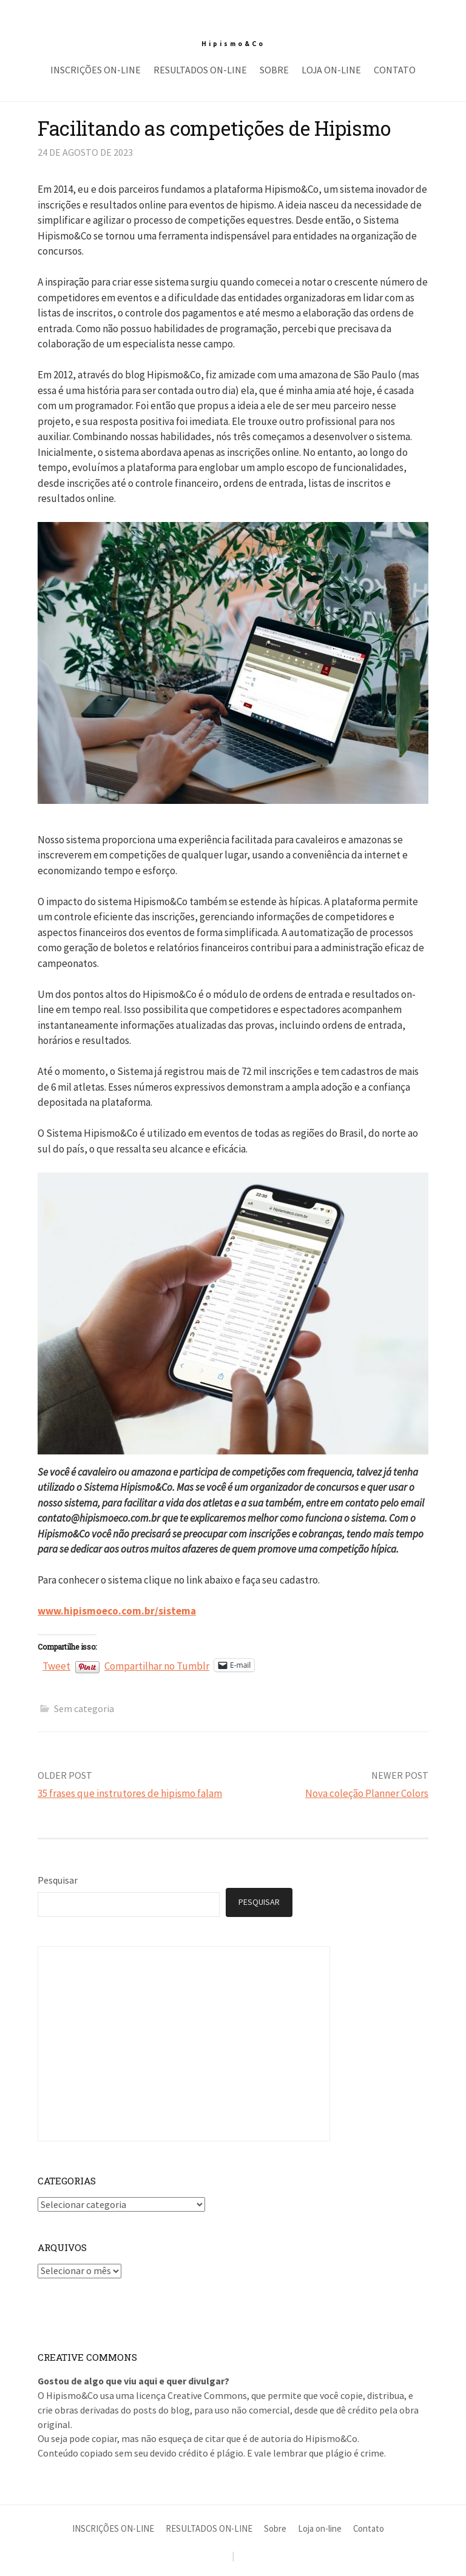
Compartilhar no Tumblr (156, 1664)
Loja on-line (331, 70)
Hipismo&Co (233, 43)
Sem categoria (84, 1708)
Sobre (274, 70)
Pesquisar (58, 1880)
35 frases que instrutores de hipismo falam (130, 1793)
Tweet (56, 1664)
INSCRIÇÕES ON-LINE (95, 70)
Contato (395, 70)
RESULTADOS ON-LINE (200, 70)
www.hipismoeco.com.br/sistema (117, 1611)
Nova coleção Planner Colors (366, 1793)
